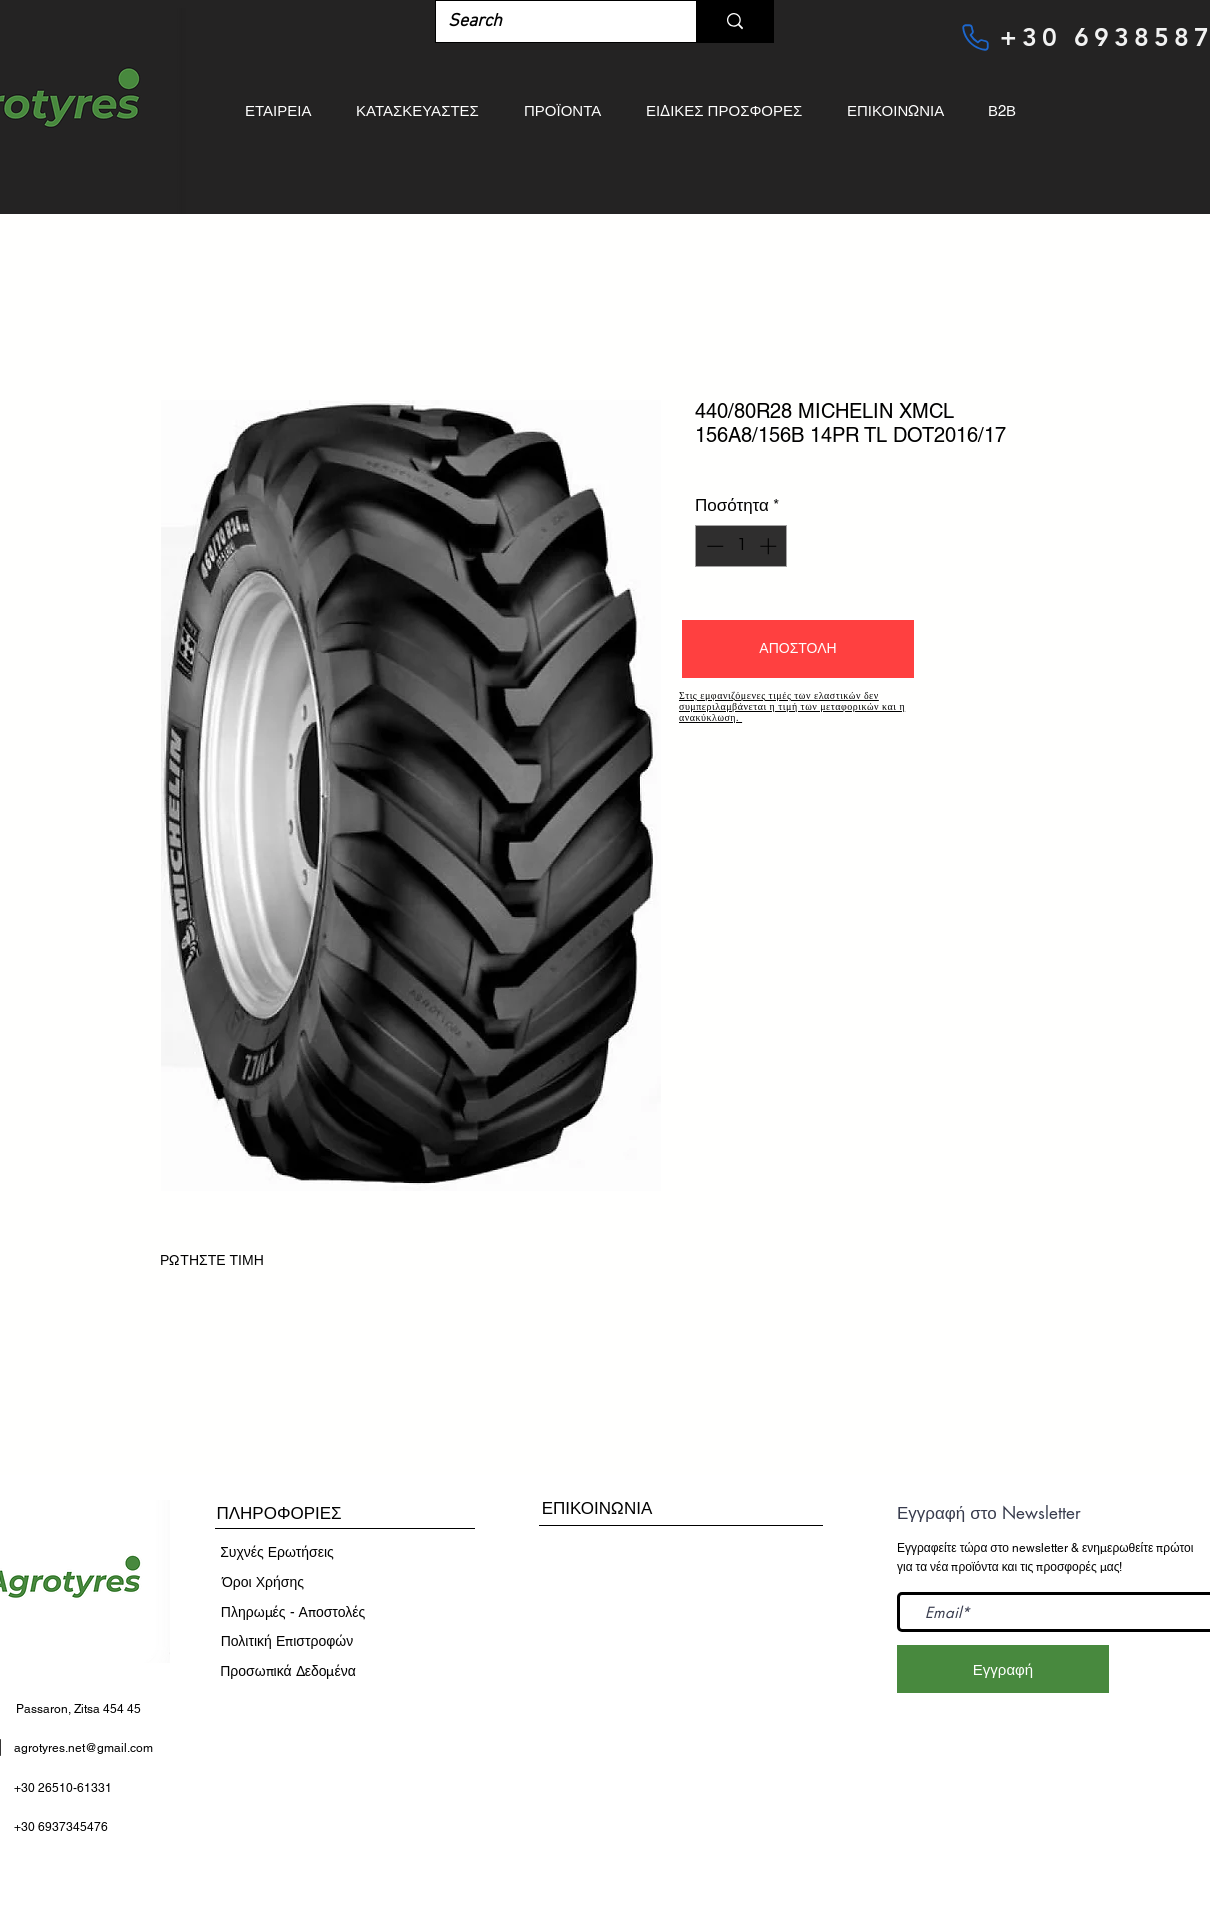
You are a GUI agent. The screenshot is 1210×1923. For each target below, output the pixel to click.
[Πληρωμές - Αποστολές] (293, 1613)
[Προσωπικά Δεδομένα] (288, 1672)
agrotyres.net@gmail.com (83, 1748)
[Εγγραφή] (1003, 1669)
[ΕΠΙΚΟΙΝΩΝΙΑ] (597, 1508)
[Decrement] (713, 546)
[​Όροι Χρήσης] (263, 1583)
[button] (798, 649)
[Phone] (975, 37)
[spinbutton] (741, 546)
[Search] (551, 21)
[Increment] (770, 546)
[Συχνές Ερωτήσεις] (277, 1553)
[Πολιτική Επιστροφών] (287, 1642)
